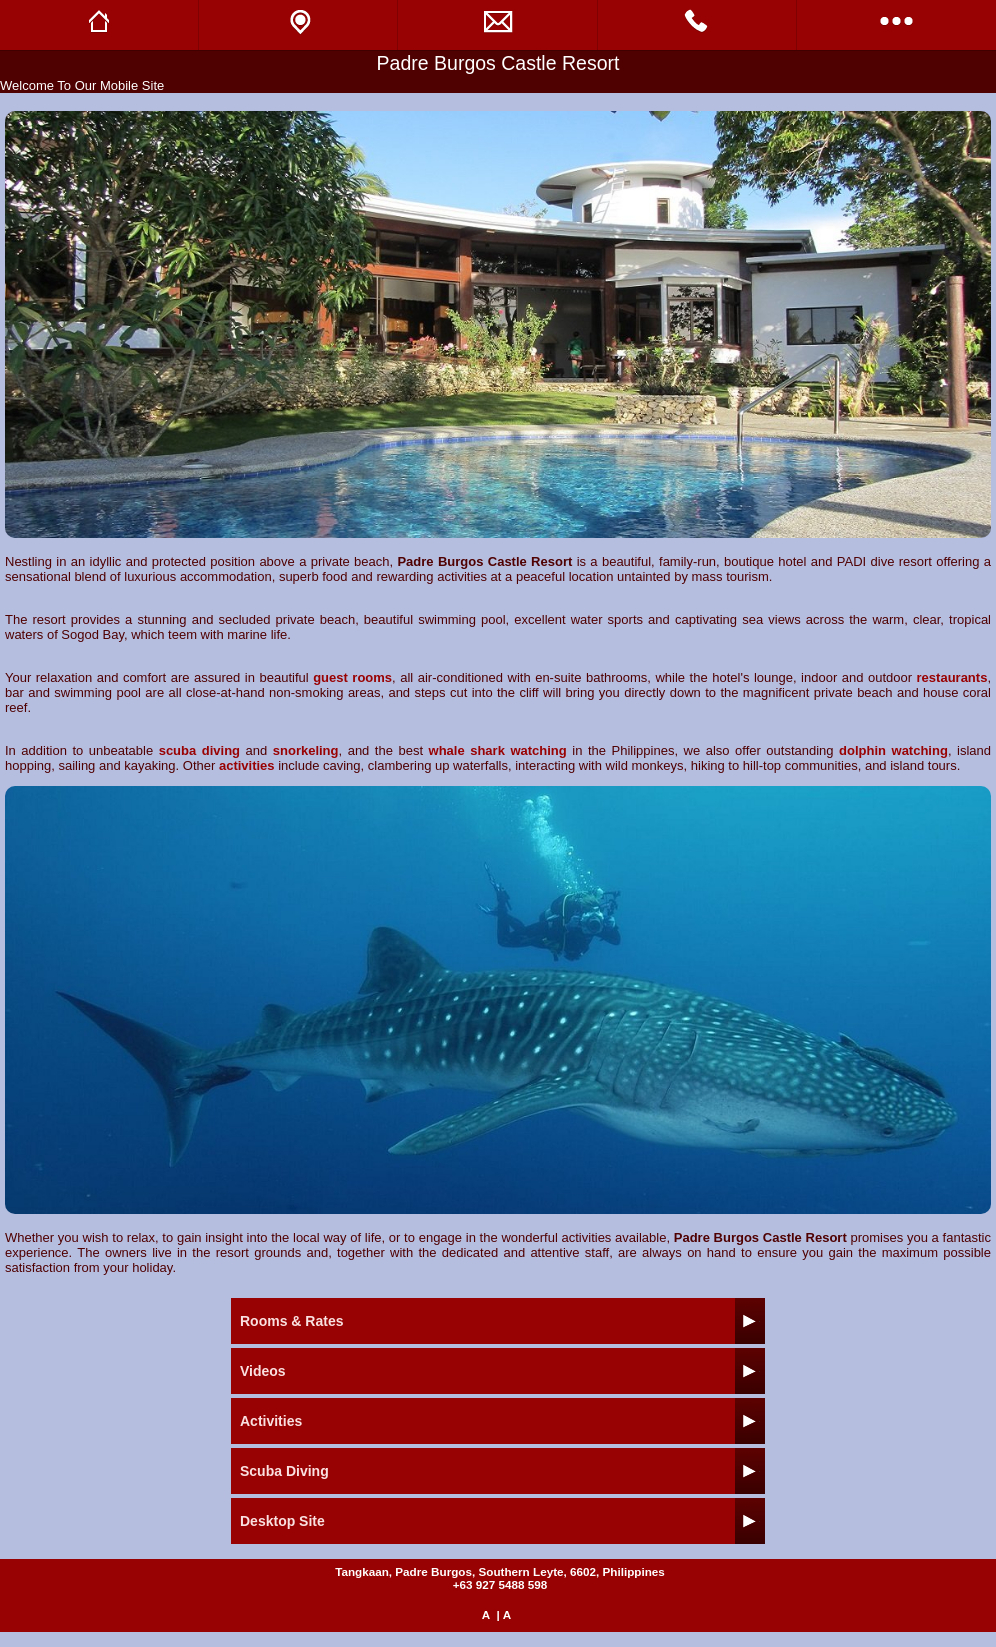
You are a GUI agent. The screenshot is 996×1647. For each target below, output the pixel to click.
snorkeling (306, 750)
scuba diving (199, 750)
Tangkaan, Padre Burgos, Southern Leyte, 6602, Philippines (500, 1571)
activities (247, 765)
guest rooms (352, 677)
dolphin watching (893, 750)
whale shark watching (498, 750)
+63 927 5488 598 (500, 1584)
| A (504, 1614)
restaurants (952, 677)
